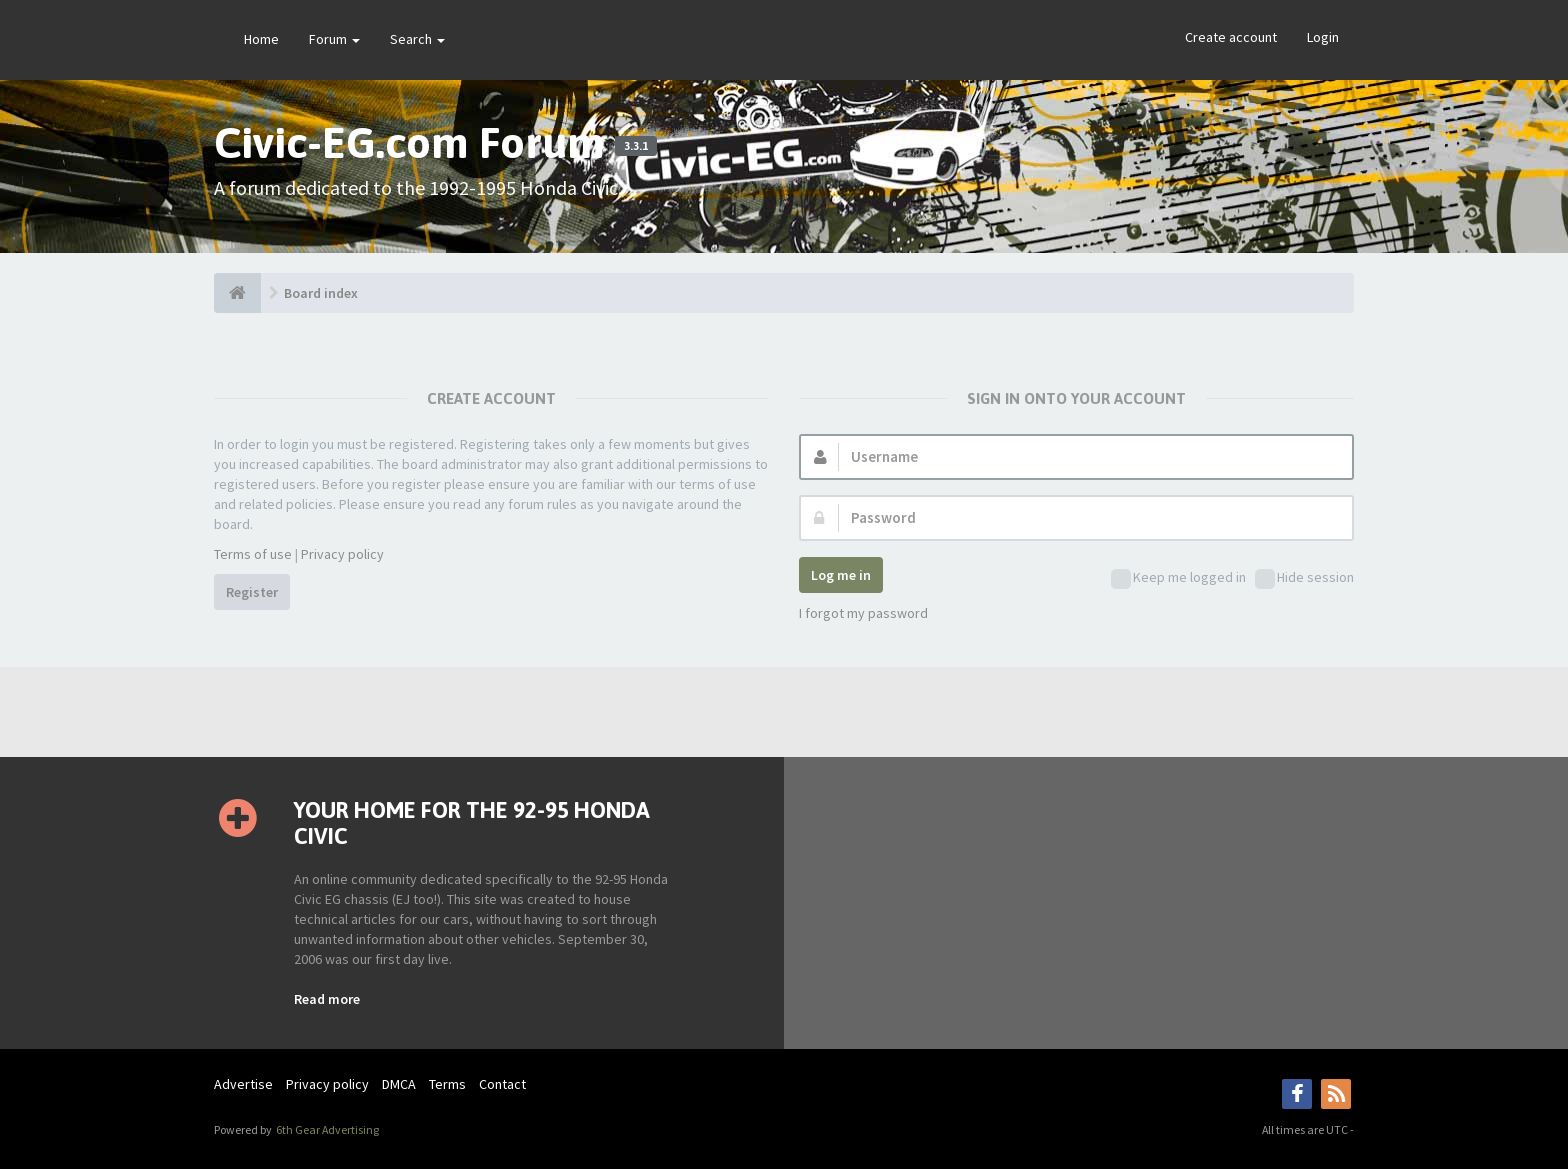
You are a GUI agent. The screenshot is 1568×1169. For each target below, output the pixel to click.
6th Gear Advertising (326, 1129)
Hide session (1304, 578)
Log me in (841, 575)
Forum (334, 39)
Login (1323, 37)
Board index (321, 293)
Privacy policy (342, 554)
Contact (502, 1084)
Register (252, 592)
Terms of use (253, 554)
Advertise (243, 1084)
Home (261, 39)
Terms (447, 1084)
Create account (1231, 37)
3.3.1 (636, 146)
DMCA (399, 1084)
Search (417, 39)
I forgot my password (863, 613)
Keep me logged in (1178, 578)
